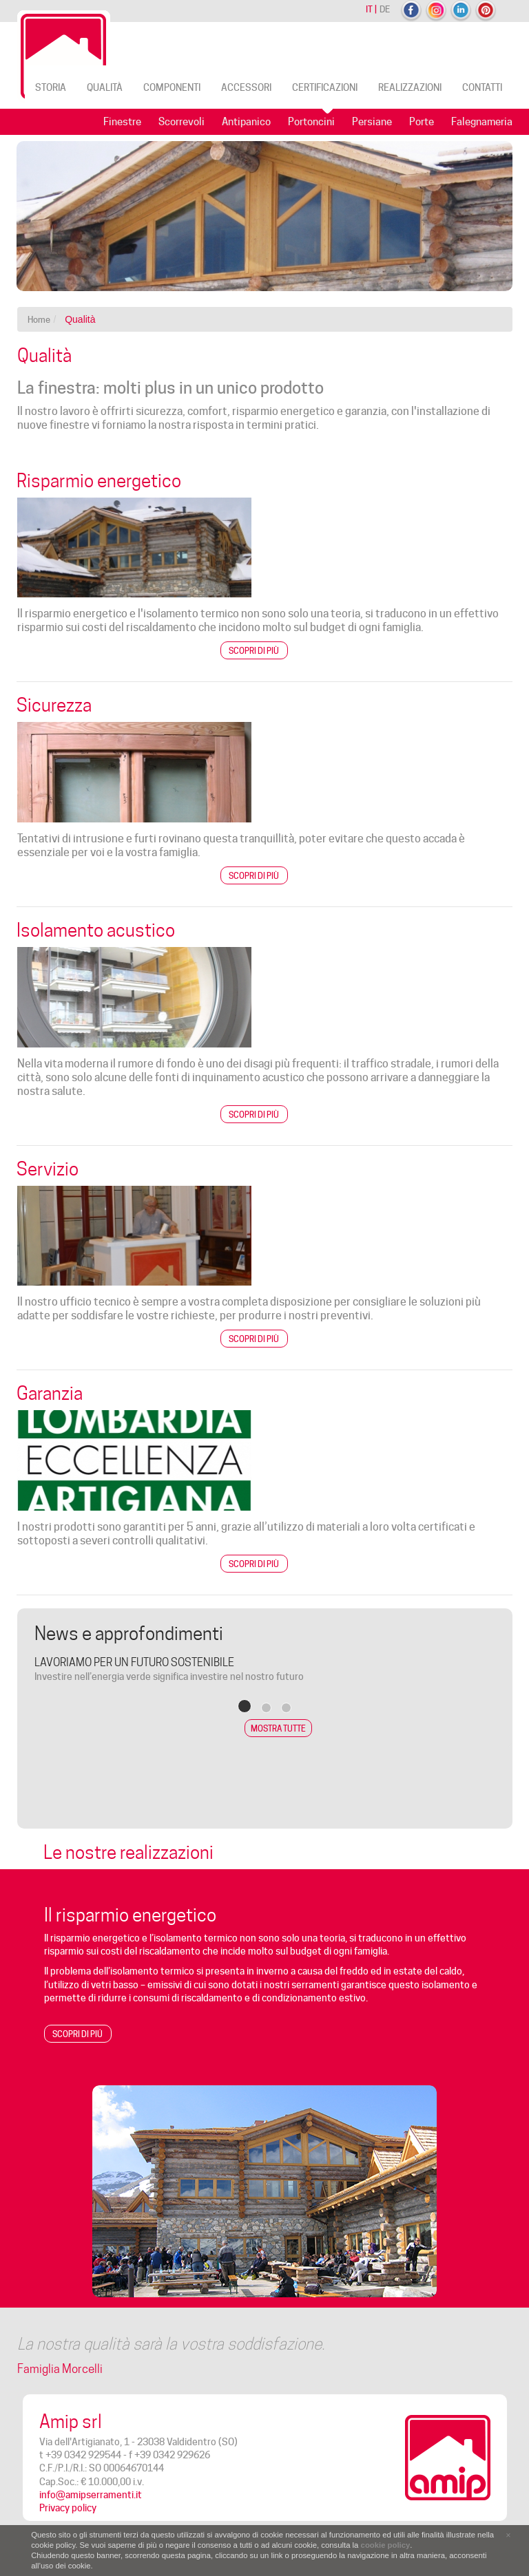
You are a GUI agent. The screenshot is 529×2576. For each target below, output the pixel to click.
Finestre (122, 122)
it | (371, 8)
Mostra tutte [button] (278, 1728)
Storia (50, 87)
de (385, 8)
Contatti (482, 87)
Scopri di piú (77, 2034)
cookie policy (386, 2545)
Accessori (246, 87)
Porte (421, 122)
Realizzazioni (410, 87)
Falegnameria (481, 122)
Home (39, 319)
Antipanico (246, 122)
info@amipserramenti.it (90, 2494)
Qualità (105, 87)
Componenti (171, 87)
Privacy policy (67, 2507)
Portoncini (311, 122)
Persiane (372, 122)
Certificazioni (324, 87)
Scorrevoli (181, 122)
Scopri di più (254, 651)
